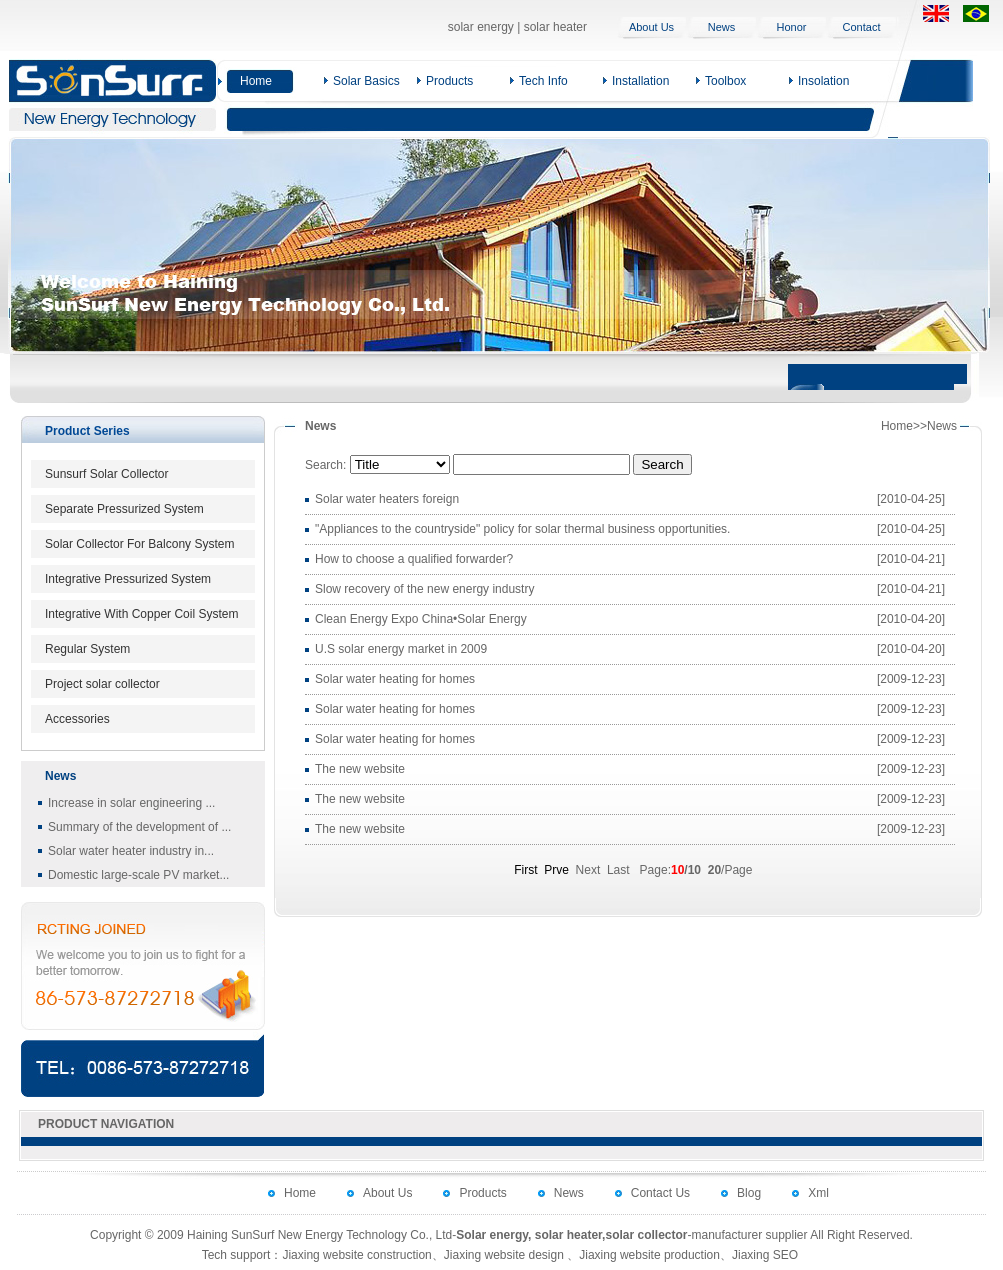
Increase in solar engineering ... (131, 803)
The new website (360, 769)
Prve (556, 870)
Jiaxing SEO (765, 1255)
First (525, 870)
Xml (818, 1193)
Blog (749, 1193)
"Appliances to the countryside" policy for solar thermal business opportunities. (522, 529)
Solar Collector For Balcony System (139, 544)
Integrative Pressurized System (128, 579)
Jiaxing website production (649, 1255)
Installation (640, 81)
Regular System (87, 649)
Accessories (77, 719)
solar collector (646, 1235)
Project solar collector (102, 684)
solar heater (555, 27)
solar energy (481, 27)
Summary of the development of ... (139, 827)
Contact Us (660, 1193)
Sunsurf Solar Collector (106, 474)
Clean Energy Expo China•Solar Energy (421, 619)
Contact (862, 27)
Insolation (823, 81)
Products (449, 81)
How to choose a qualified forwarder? (414, 559)
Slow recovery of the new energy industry (424, 589)
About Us (651, 27)
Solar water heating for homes (395, 679)
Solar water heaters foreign (387, 499)
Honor (792, 27)
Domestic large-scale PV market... (138, 875)
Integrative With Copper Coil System (141, 614)
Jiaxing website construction (356, 1255)
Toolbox (725, 81)
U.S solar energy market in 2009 (401, 649)
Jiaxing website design (504, 1255)
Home (256, 81)
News (722, 27)
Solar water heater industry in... (131, 851)
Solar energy (492, 1235)
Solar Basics (366, 81)
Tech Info (543, 81)
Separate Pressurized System (124, 509)
